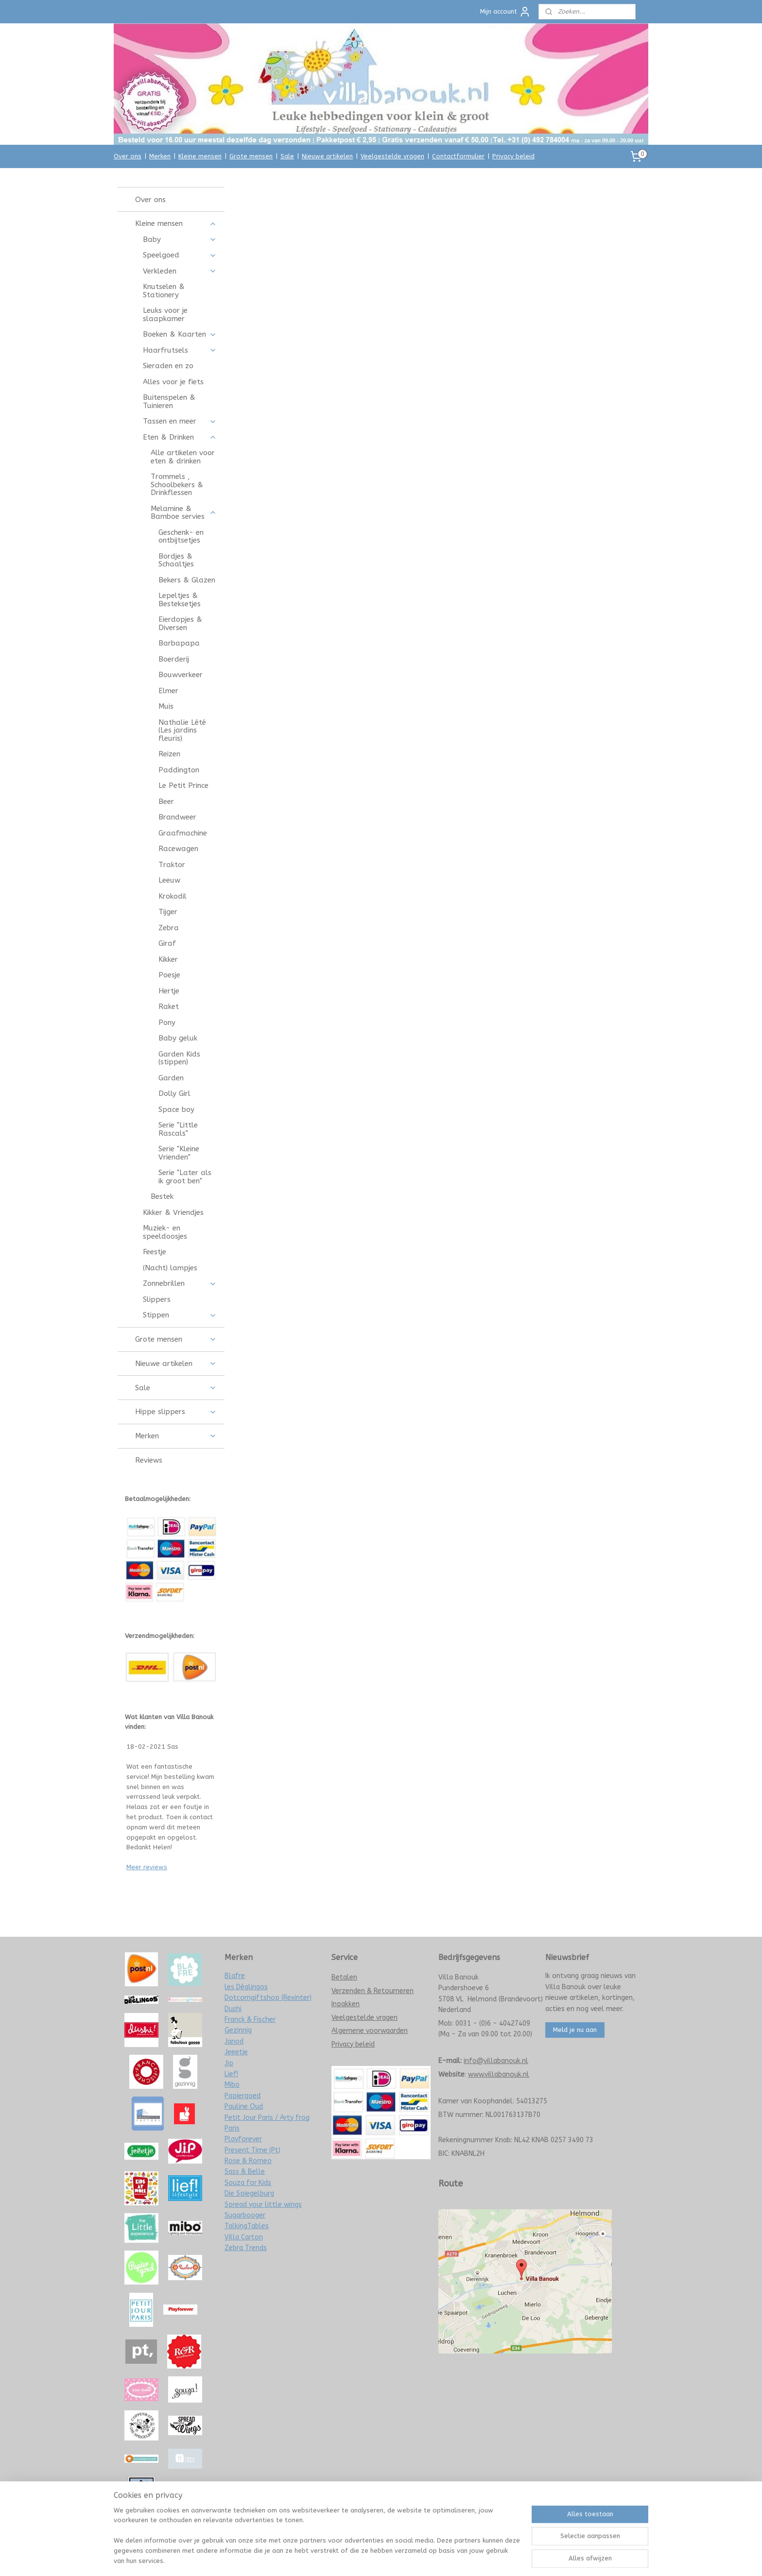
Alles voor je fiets (173, 381)
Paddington (178, 770)
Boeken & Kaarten (179, 334)
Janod (234, 2041)
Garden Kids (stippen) (179, 1058)
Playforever (243, 2139)
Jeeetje (236, 2052)
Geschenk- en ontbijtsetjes (181, 536)
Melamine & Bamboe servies (183, 512)
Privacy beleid (513, 156)
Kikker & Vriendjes (173, 1212)
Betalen (344, 1977)
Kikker (168, 959)
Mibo (232, 2085)
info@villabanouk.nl (496, 2061)
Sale (287, 156)
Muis (165, 706)
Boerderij (173, 659)
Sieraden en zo (168, 365)
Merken (160, 156)
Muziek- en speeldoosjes (165, 1232)
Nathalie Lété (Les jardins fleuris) (182, 730)
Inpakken (345, 2004)
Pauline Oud (244, 2106)
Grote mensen (251, 156)
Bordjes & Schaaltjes (176, 560)
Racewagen (178, 848)
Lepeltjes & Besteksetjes (179, 599)
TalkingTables (247, 2226)
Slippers (157, 1299)
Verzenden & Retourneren (372, 1991)
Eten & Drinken (179, 437)
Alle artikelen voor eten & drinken (183, 456)
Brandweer (177, 817)
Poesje (169, 975)
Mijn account (505, 11)
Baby (179, 239)
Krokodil (172, 896)
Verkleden (179, 271)
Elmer (168, 690)
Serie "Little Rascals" (178, 1129)
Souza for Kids (248, 2183)
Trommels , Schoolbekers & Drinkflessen (177, 484)
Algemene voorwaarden (369, 2031)
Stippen (179, 1315)
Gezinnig (238, 2030)
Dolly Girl (174, 1093)
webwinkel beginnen (402, 2558)
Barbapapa (179, 643)
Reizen (169, 754)
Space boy (176, 1109)
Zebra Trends (246, 2248)
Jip (229, 2063)
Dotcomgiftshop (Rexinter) (268, 1998)
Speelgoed (179, 255)
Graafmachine (182, 833)
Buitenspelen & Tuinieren (169, 401)
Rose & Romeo (248, 2161)
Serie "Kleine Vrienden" (178, 1152)
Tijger (167, 911)
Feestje (154, 1251)
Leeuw (169, 880)
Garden (171, 1078)
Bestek (162, 1196)
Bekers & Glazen (186, 580)
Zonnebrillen (179, 1283)
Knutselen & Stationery (164, 290)
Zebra (168, 927)
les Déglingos (246, 1987)
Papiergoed (242, 2096)
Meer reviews (146, 1867)
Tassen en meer (179, 421)
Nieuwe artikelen (327, 156)
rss (367, 2558)
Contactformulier (458, 156)
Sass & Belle (245, 2171)
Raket (168, 1006)
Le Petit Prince (183, 785)
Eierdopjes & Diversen (180, 623)
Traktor (171, 864)
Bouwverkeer (180, 674)
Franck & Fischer (250, 2019)
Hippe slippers (175, 1411)
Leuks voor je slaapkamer (165, 314)
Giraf (167, 943)
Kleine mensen (200, 156)
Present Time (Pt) (252, 2150)
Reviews (148, 1460)
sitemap (348, 2558)
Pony (166, 1022)
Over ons (127, 156)
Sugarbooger (245, 2215)
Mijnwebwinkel (484, 2558)
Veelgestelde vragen (392, 156)
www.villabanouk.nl (498, 2074)
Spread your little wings (263, 2205)
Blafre (235, 1976)
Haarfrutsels (179, 350)
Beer (166, 801)
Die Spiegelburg (249, 2193)
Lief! (231, 2074)
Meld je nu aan (575, 2029)
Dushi (233, 2009)
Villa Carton (244, 2237)
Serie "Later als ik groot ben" (184, 1176)
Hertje (168, 991)
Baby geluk (177, 1038)
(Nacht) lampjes (170, 1267)
